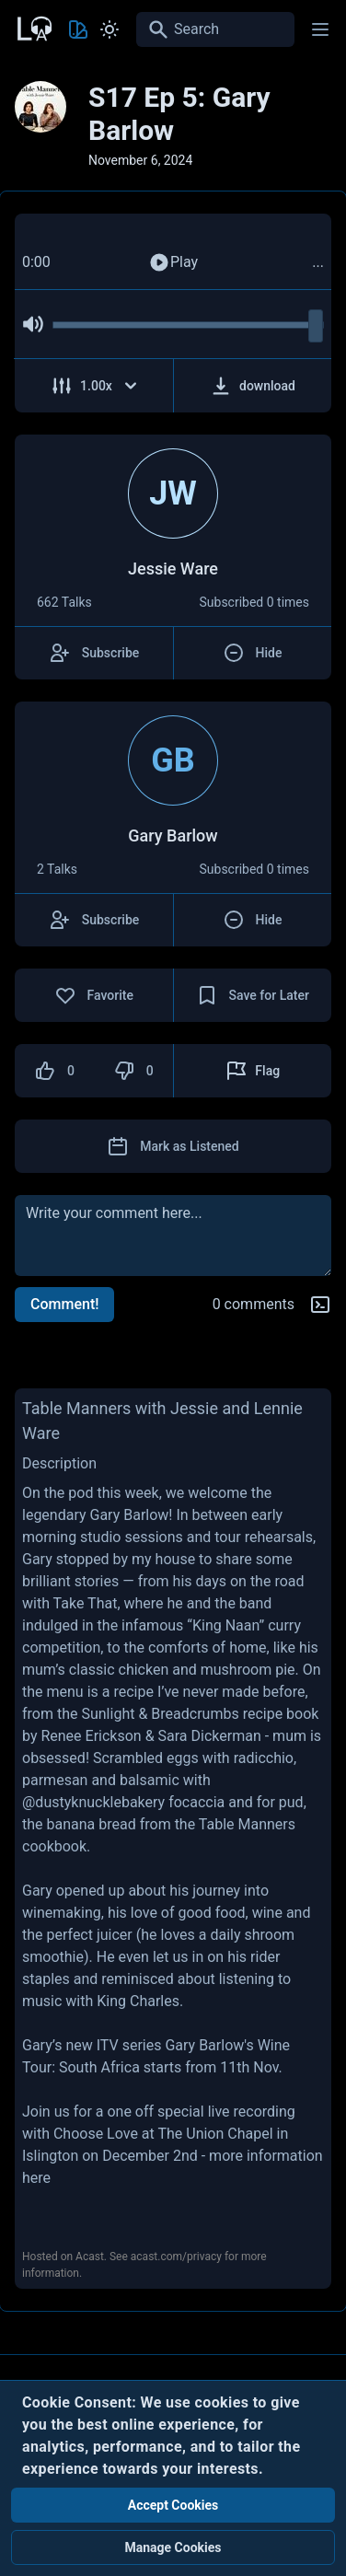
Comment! (64, 1304)
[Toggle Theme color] (78, 29)
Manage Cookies (172, 2547)
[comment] (173, 1235)
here (36, 2178)
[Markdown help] (320, 1305)
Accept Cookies (173, 2505)
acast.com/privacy (176, 2256)
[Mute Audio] (33, 324)
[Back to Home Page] (33, 26)
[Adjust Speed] (94, 385)
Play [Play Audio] (173, 262)
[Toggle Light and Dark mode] (109, 29)
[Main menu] (320, 29)
